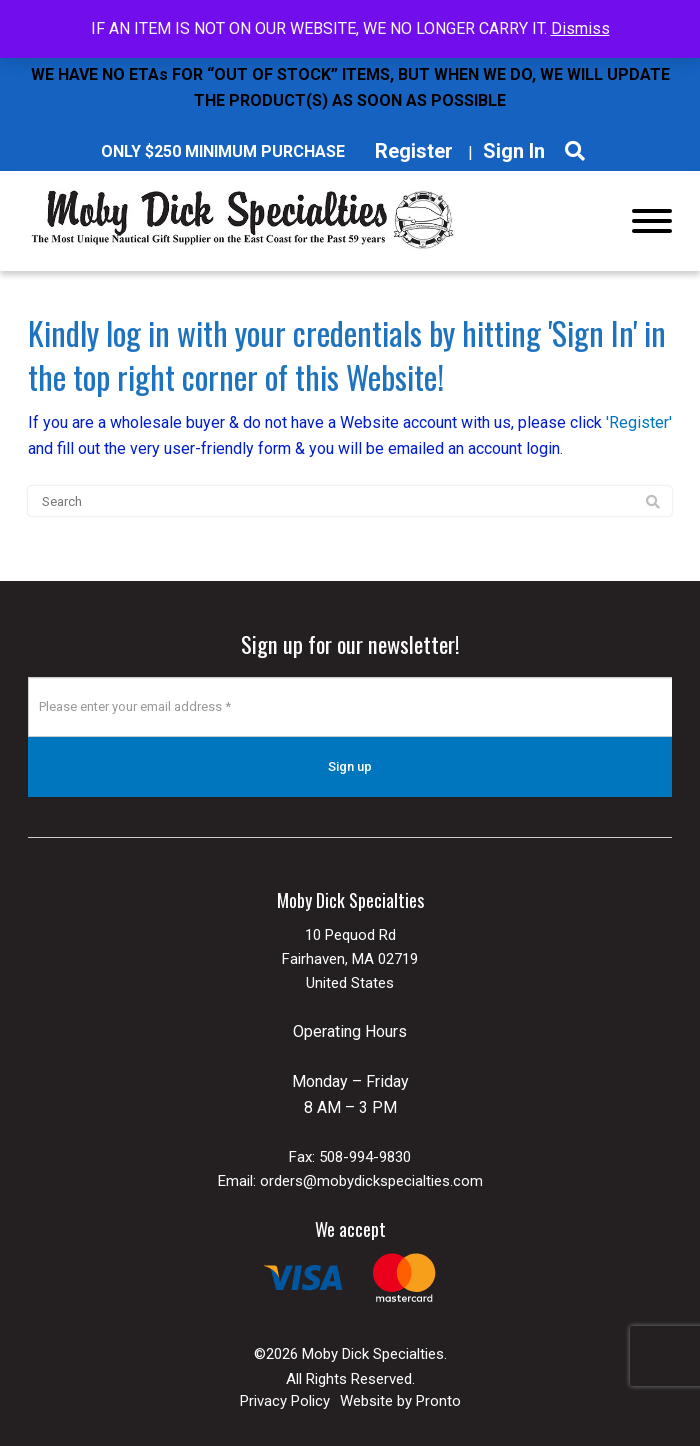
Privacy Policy (285, 1401)
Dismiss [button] (580, 28)
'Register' (639, 422)
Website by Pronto (400, 1401)
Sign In (514, 151)
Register (414, 151)
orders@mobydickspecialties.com (371, 1181)
